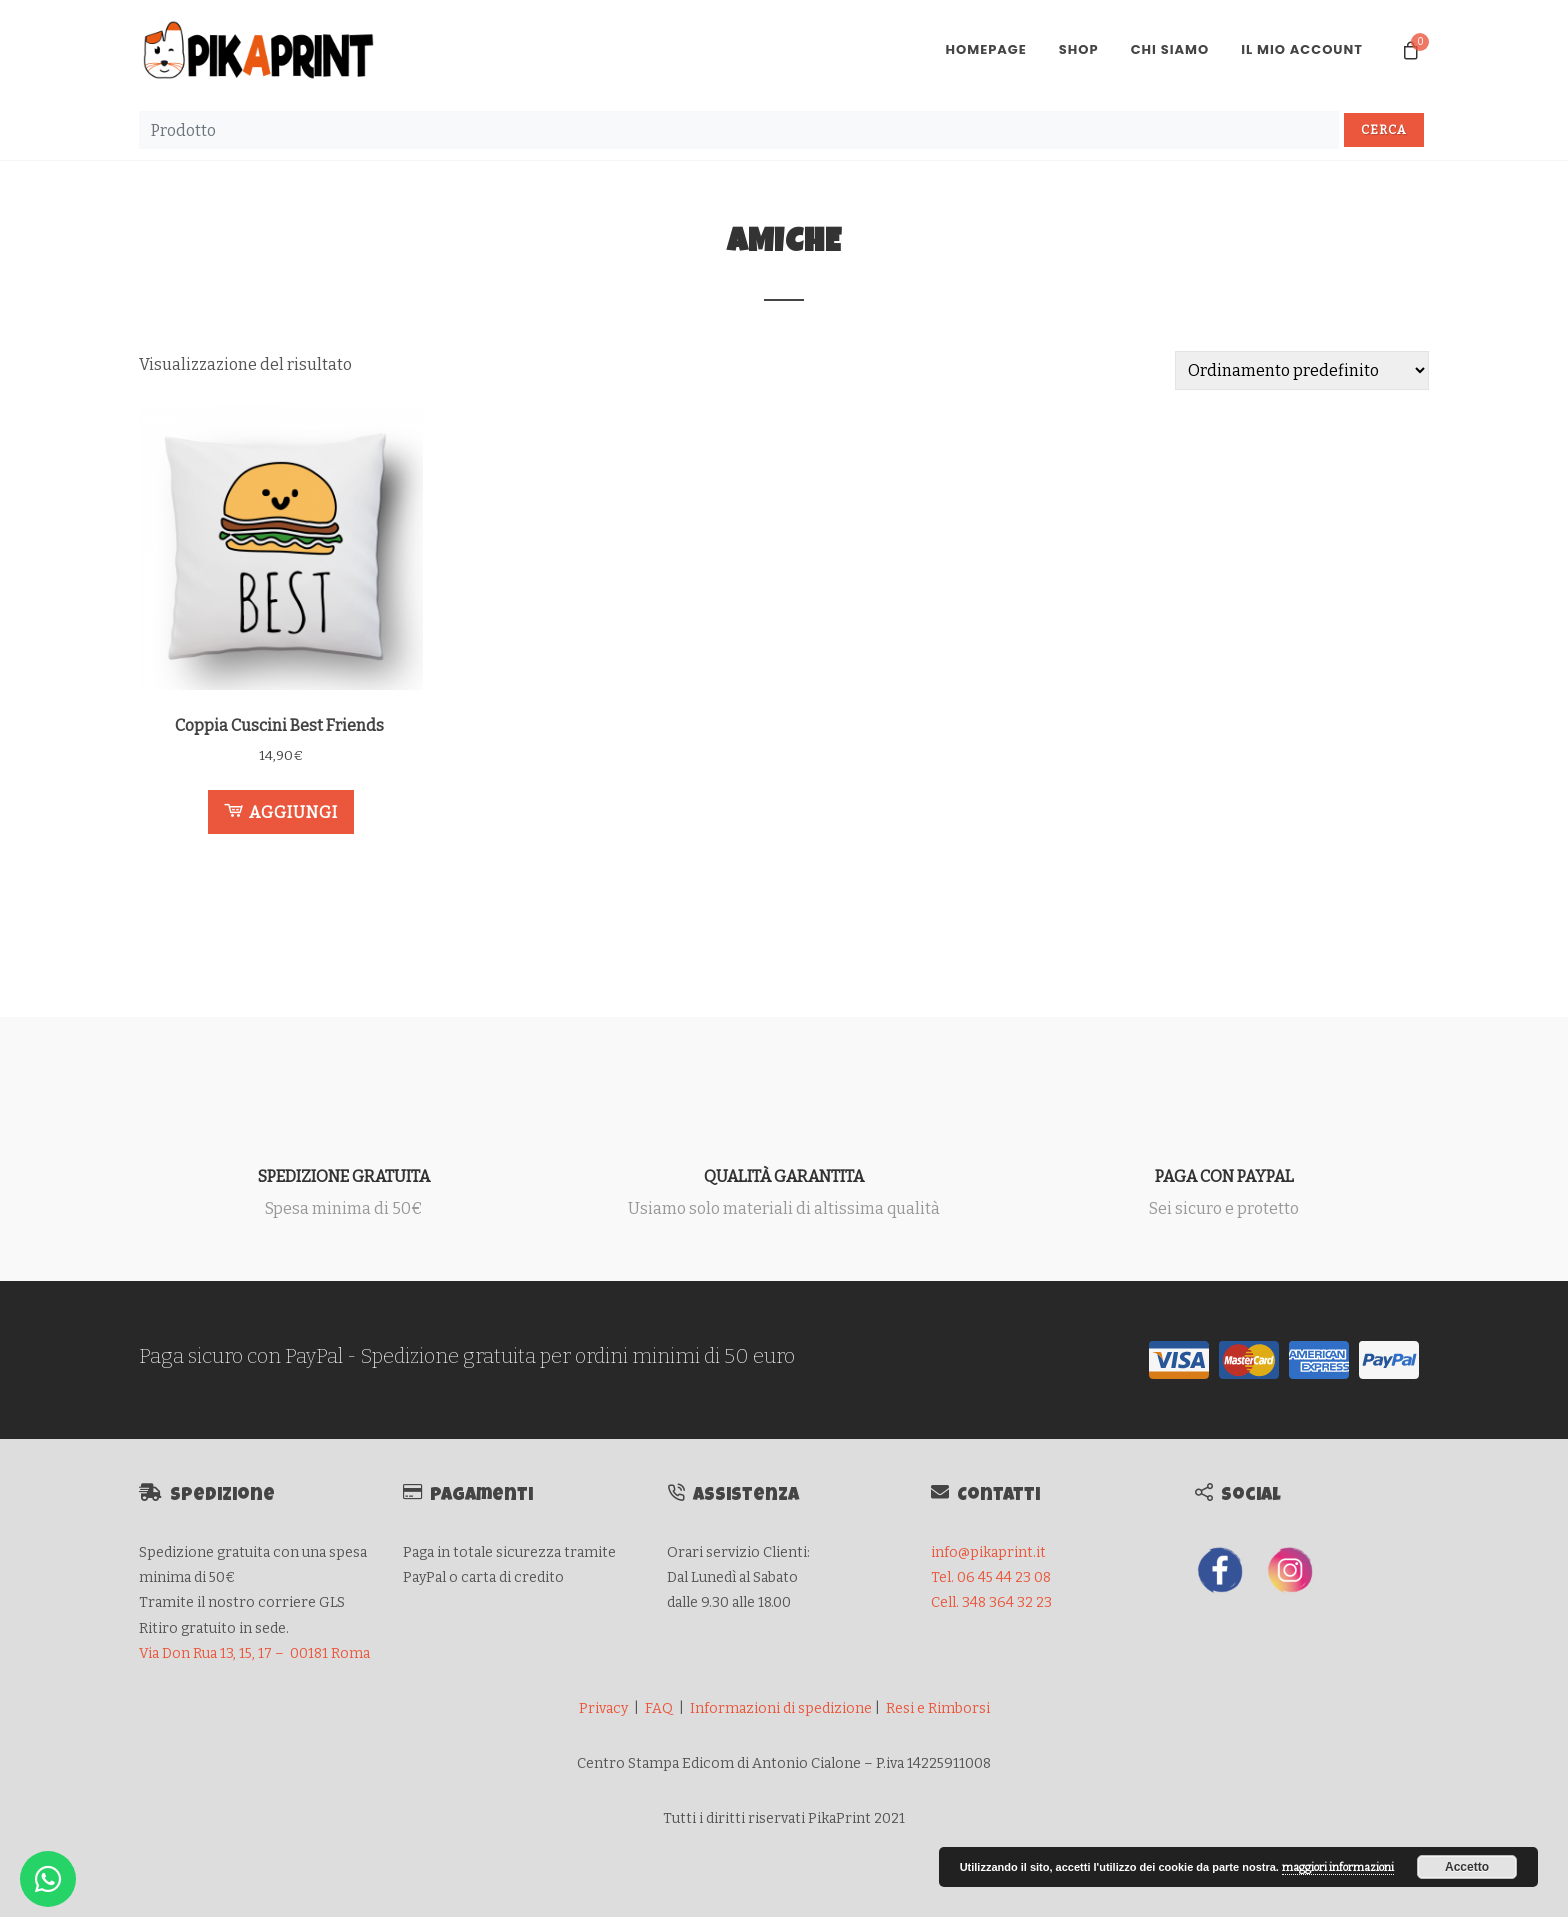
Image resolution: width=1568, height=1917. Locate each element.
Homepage (985, 49)
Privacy (603, 1708)
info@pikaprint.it (988, 1552)
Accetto (1467, 1867)
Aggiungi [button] (281, 811)
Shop (1079, 49)
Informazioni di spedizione (781, 1708)
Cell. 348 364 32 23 (991, 1602)
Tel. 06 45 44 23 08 (991, 1577)
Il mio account (1302, 49)
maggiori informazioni (1338, 1867)
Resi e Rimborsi (938, 1708)
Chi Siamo (1170, 49)
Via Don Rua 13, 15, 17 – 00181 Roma (254, 1653)
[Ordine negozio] (1302, 370)
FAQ (659, 1708)
